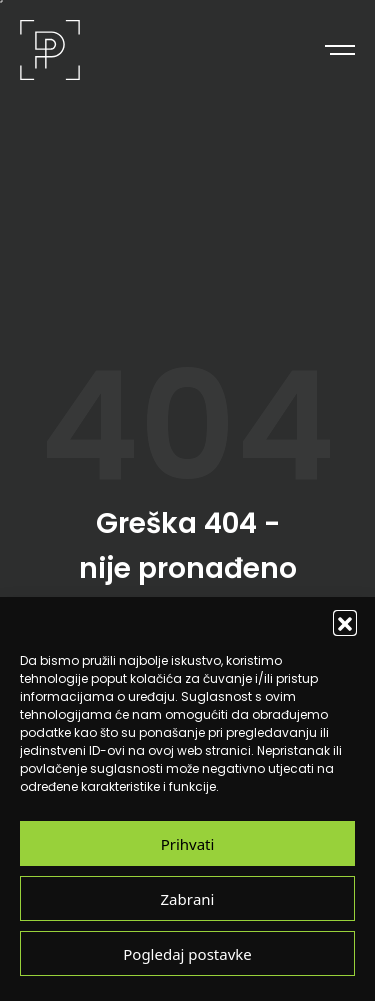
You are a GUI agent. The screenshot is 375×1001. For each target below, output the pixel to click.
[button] (345, 622)
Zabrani (188, 898)
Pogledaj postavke (187, 953)
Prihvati (188, 843)
